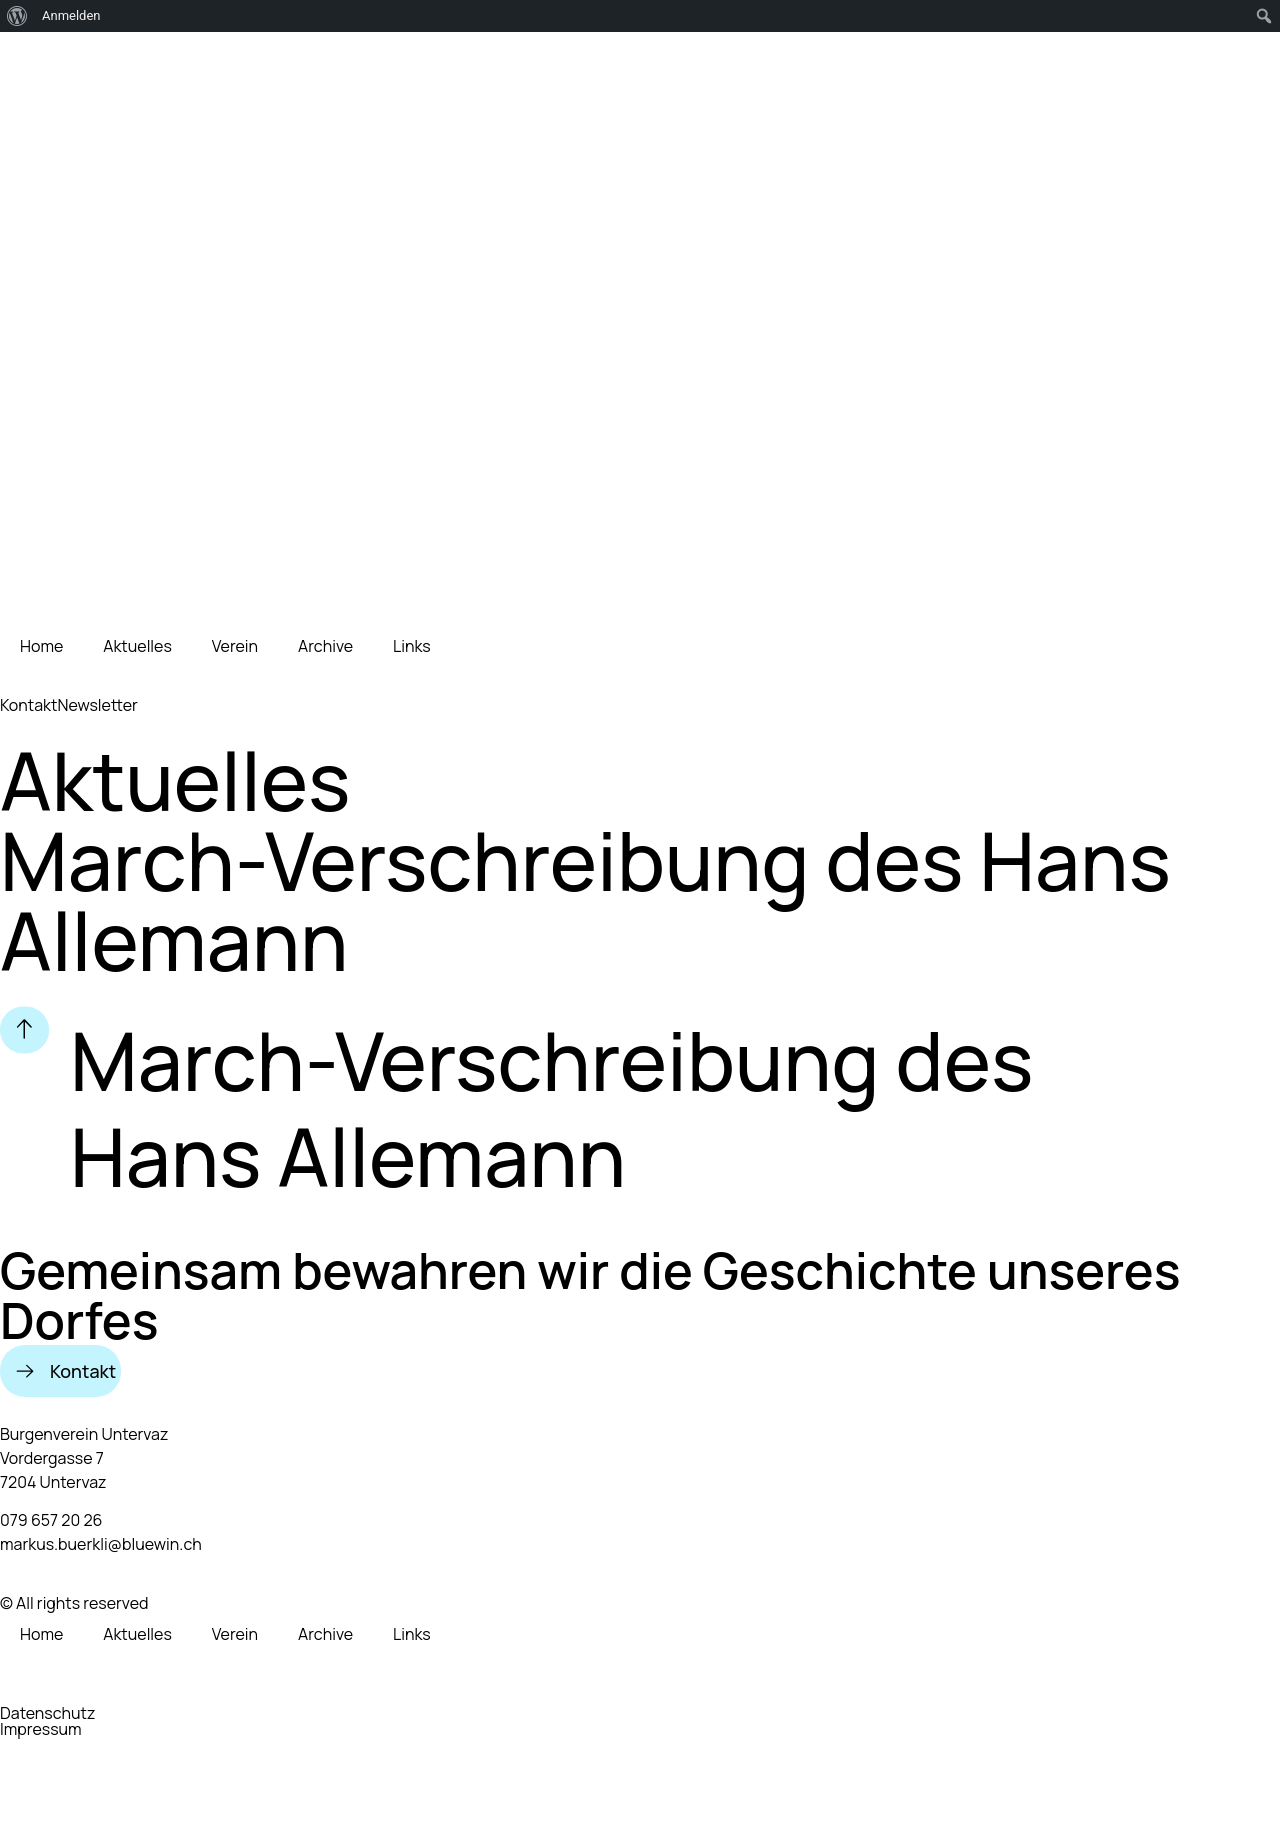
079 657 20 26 (51, 1520)
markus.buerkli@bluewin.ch (101, 1544)
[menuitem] (17, 16)
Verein (235, 646)
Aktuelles (137, 646)
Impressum (41, 1729)
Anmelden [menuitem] (71, 15)
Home (41, 646)
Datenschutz (47, 1713)
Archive (325, 646)
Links (412, 646)
